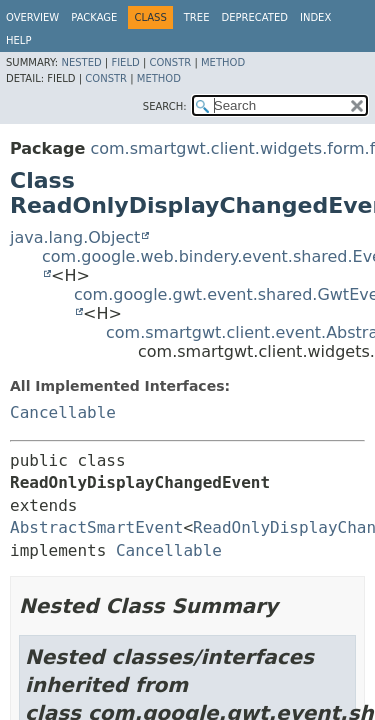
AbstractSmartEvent (96, 527)
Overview (32, 17)
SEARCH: (165, 106)
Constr (170, 62)
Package (94, 17)
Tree (197, 17)
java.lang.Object (75, 237)
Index (315, 17)
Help (18, 40)
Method (223, 62)
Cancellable (63, 412)
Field (125, 62)
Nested (81, 62)
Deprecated (254, 17)
